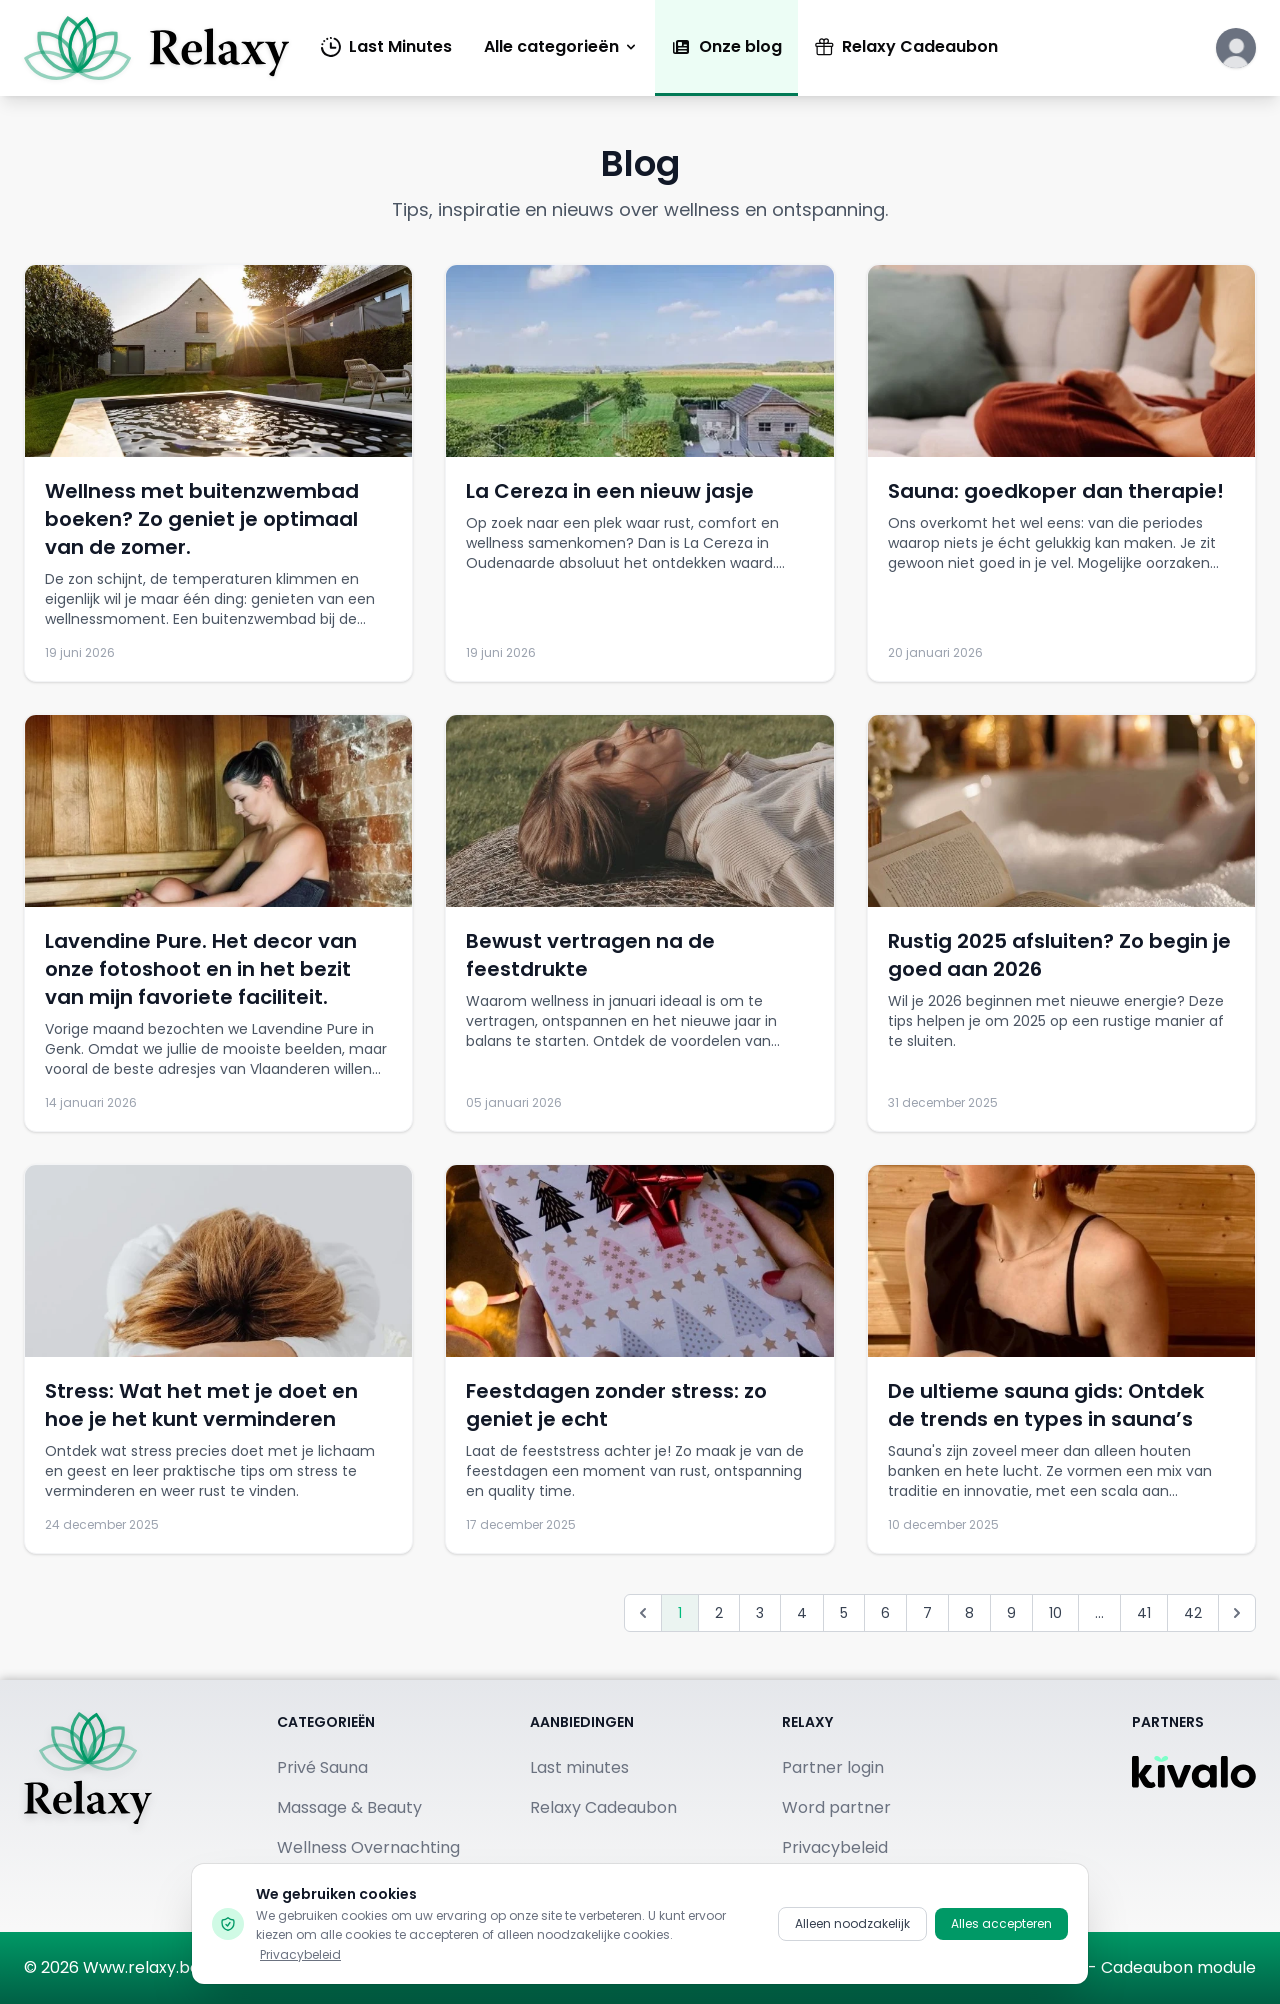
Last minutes (579, 1767)
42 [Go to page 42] (1193, 1613)
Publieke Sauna (336, 1887)
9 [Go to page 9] (1011, 1613)
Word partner (836, 1807)
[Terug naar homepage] (88, 1806)
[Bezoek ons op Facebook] (637, 1968)
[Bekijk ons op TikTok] (805, 1968)
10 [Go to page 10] (1055, 1613)
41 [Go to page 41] (1144, 1613)
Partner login (833, 1767)
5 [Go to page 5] (844, 1613)
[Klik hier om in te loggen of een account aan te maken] (1236, 48)
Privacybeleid (835, 1847)
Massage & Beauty (349, 1807)
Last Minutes (386, 46)
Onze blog (726, 46)
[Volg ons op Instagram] (693, 1968)
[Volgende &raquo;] (1237, 1613)
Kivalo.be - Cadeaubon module (1135, 1967)
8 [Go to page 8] (969, 1613)
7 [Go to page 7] (927, 1613)
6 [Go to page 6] (885, 1613)
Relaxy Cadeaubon (906, 46)
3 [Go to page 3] (760, 1613)
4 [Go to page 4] (802, 1613)
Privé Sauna (322, 1767)
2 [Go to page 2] (719, 1613)
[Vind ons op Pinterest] (749, 1968)
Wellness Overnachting (368, 1847)
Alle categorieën (561, 46)
